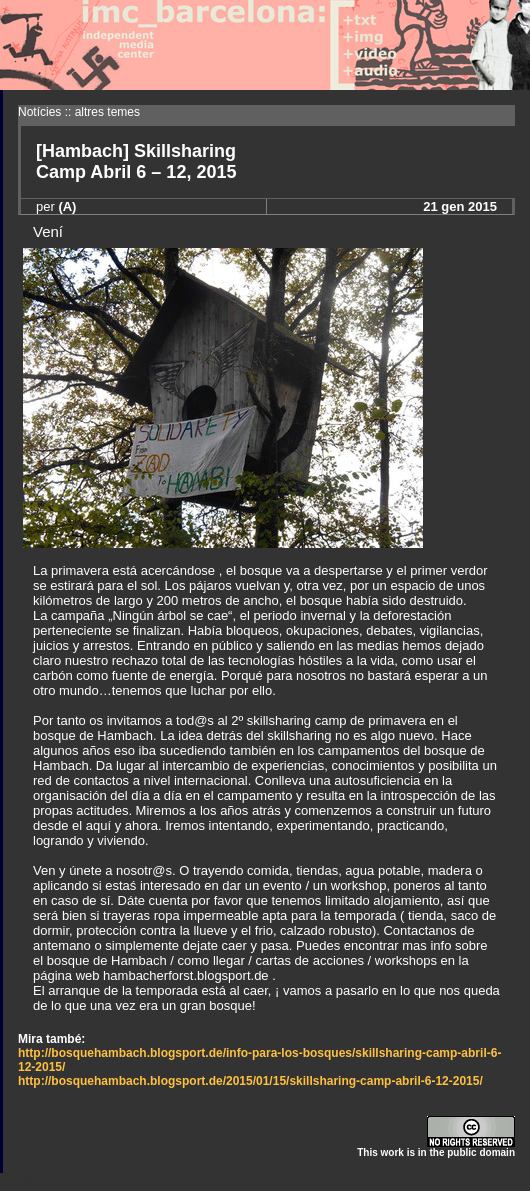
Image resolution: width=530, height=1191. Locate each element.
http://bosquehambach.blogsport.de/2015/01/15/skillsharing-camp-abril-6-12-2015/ (250, 1081)
